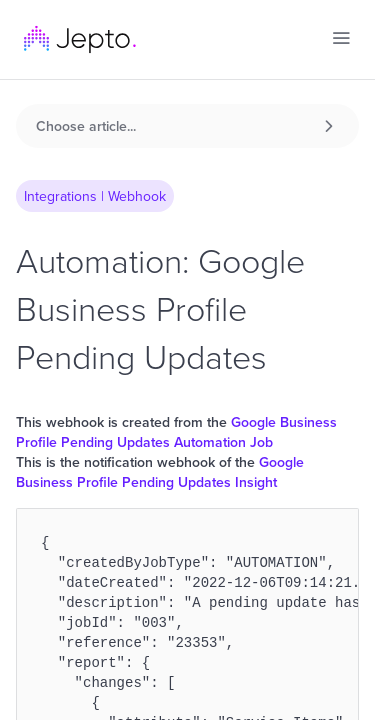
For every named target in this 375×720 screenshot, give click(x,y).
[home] (80, 39)
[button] (341, 38)
